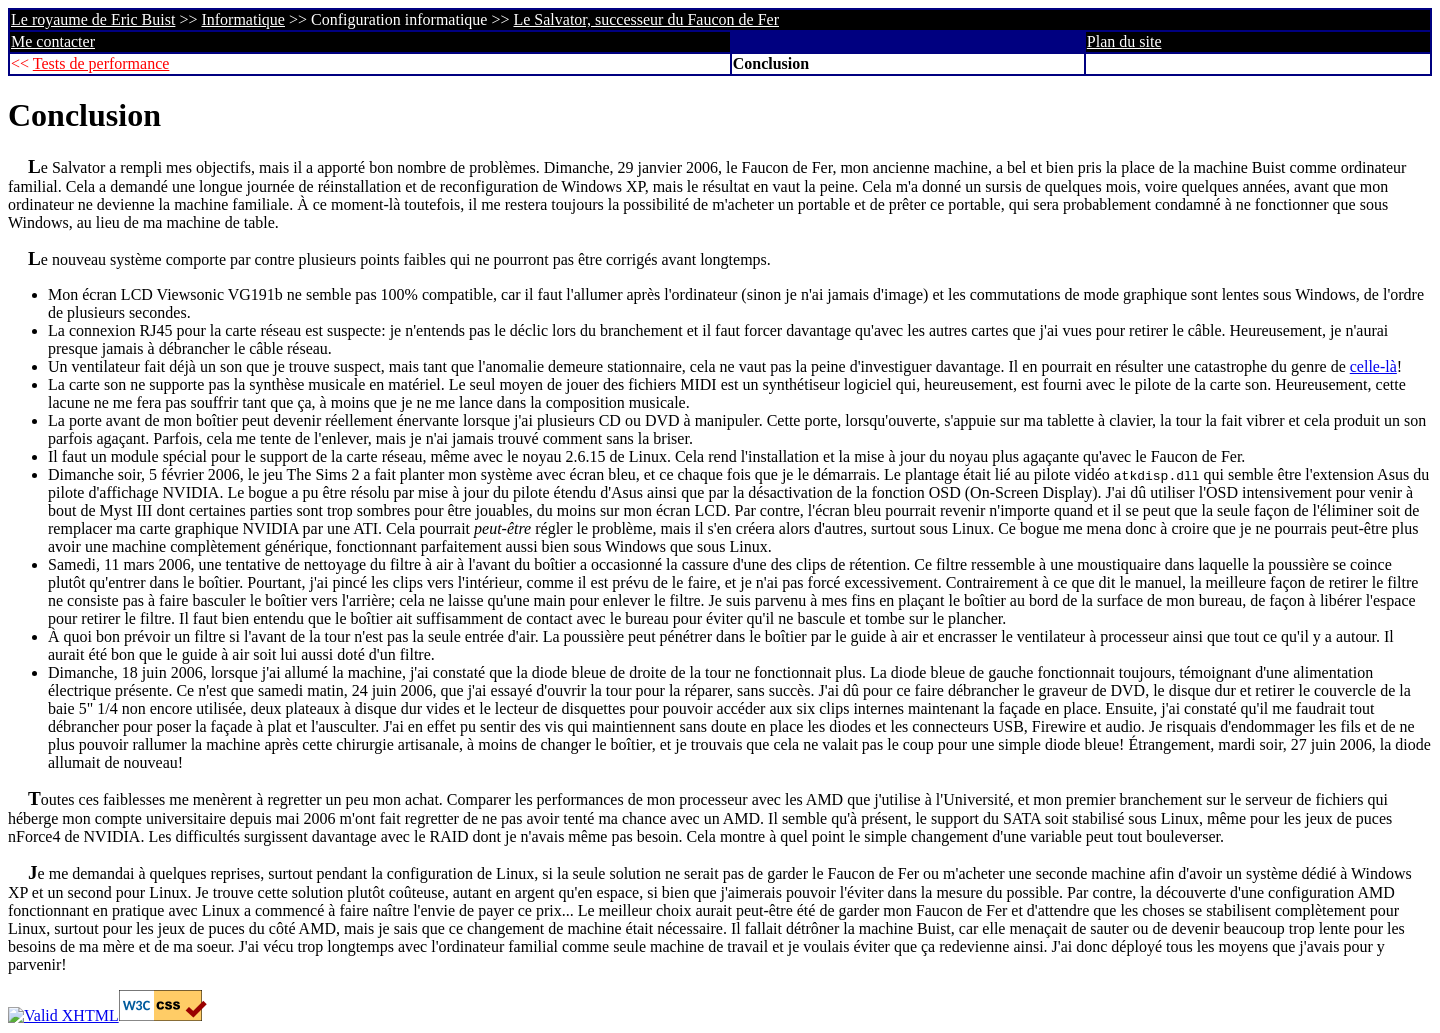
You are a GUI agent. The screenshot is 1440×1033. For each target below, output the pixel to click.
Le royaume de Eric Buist (93, 19)
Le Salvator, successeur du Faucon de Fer (646, 19)
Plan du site (1124, 41)
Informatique (243, 19)
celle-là (1373, 366)
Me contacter (53, 41)
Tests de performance (101, 63)
